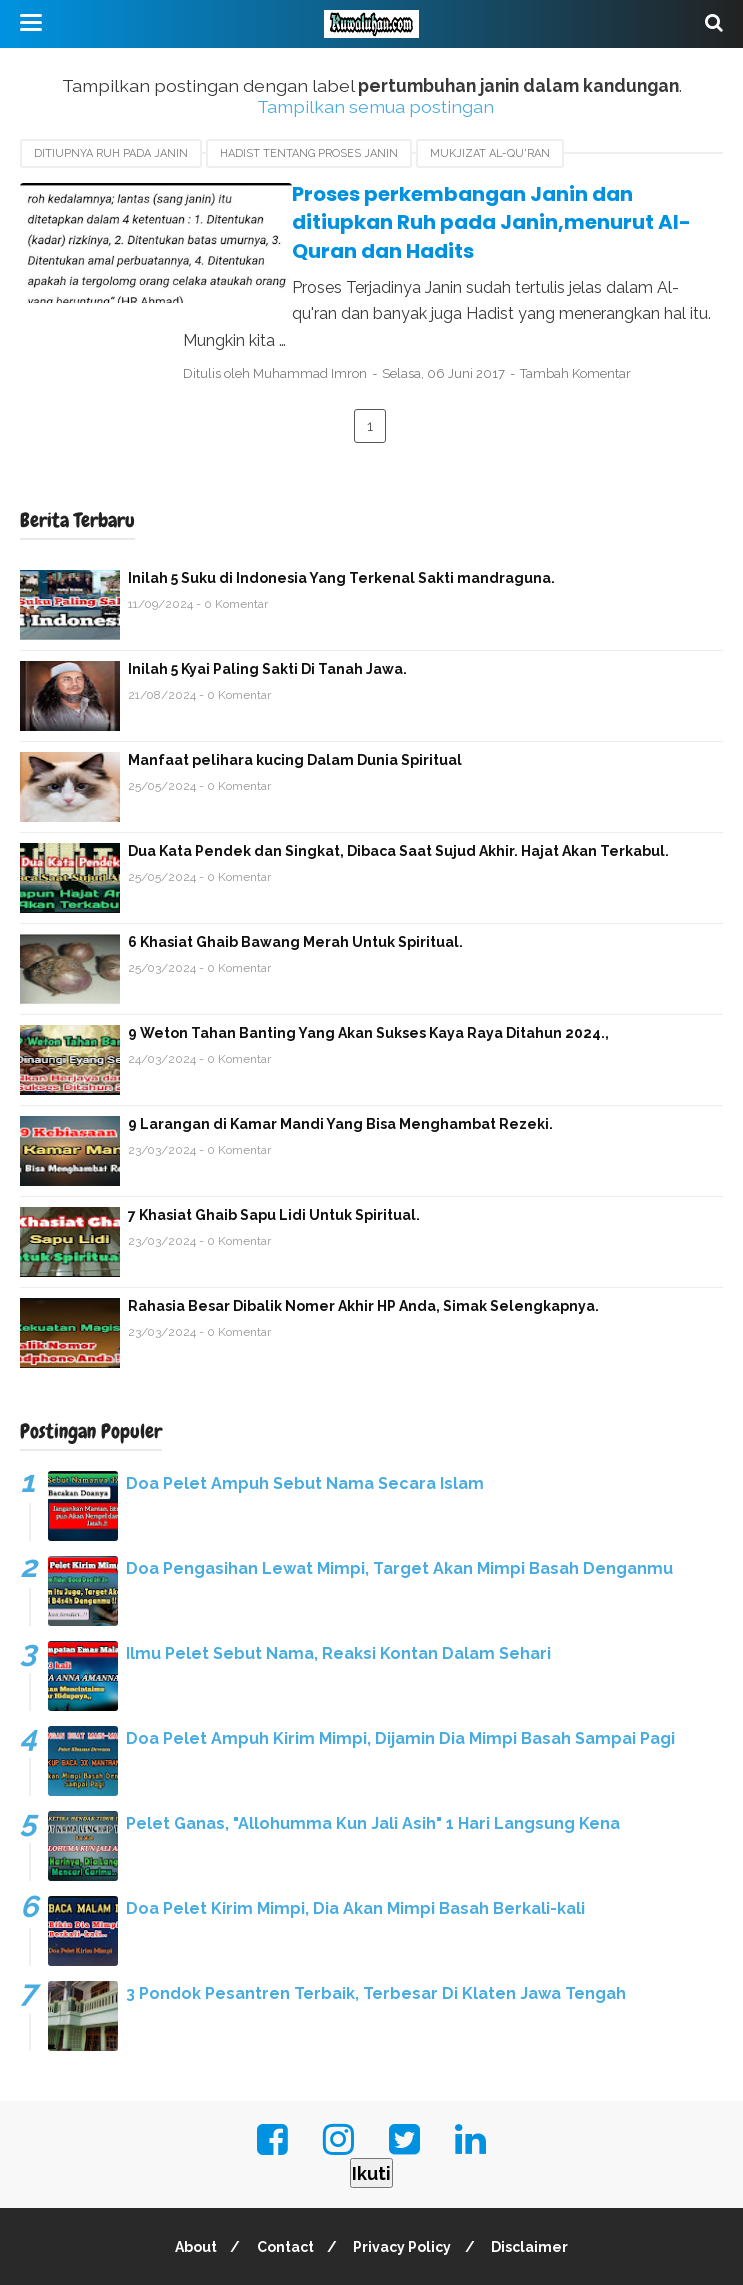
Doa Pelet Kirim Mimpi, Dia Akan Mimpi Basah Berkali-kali (355, 1853)
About (191, 2192)
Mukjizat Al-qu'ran (490, 153)
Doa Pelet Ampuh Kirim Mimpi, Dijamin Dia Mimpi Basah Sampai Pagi (400, 1683)
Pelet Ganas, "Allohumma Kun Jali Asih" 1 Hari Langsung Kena (373, 1768)
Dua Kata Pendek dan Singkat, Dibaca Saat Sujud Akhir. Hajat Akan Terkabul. (398, 796)
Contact (283, 2192)
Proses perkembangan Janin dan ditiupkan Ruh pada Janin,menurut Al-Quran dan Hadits (459, 208)
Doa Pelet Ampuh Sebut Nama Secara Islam (305, 1428)
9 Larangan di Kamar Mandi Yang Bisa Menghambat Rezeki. (340, 1069)
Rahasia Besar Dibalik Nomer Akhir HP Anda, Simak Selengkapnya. (363, 1251)
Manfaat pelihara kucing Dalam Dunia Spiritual (295, 705)
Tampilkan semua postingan (375, 106)
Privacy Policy (404, 2192)
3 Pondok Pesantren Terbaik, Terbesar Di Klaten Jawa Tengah (376, 1938)
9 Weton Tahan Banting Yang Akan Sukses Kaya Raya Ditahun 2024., (368, 978)
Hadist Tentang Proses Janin (309, 153)
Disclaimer (534, 2192)
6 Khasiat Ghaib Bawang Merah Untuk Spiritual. (295, 887)
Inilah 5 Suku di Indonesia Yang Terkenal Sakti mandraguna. (341, 523)
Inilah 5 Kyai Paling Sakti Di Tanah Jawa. (267, 614)
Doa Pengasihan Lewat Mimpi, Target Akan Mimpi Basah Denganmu (399, 1513)
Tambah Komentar (607, 318)
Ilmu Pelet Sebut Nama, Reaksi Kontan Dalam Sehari (338, 1598)
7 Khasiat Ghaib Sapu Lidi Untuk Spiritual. (274, 1160)
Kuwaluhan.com (415, 2258)
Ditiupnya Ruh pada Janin (111, 153)
